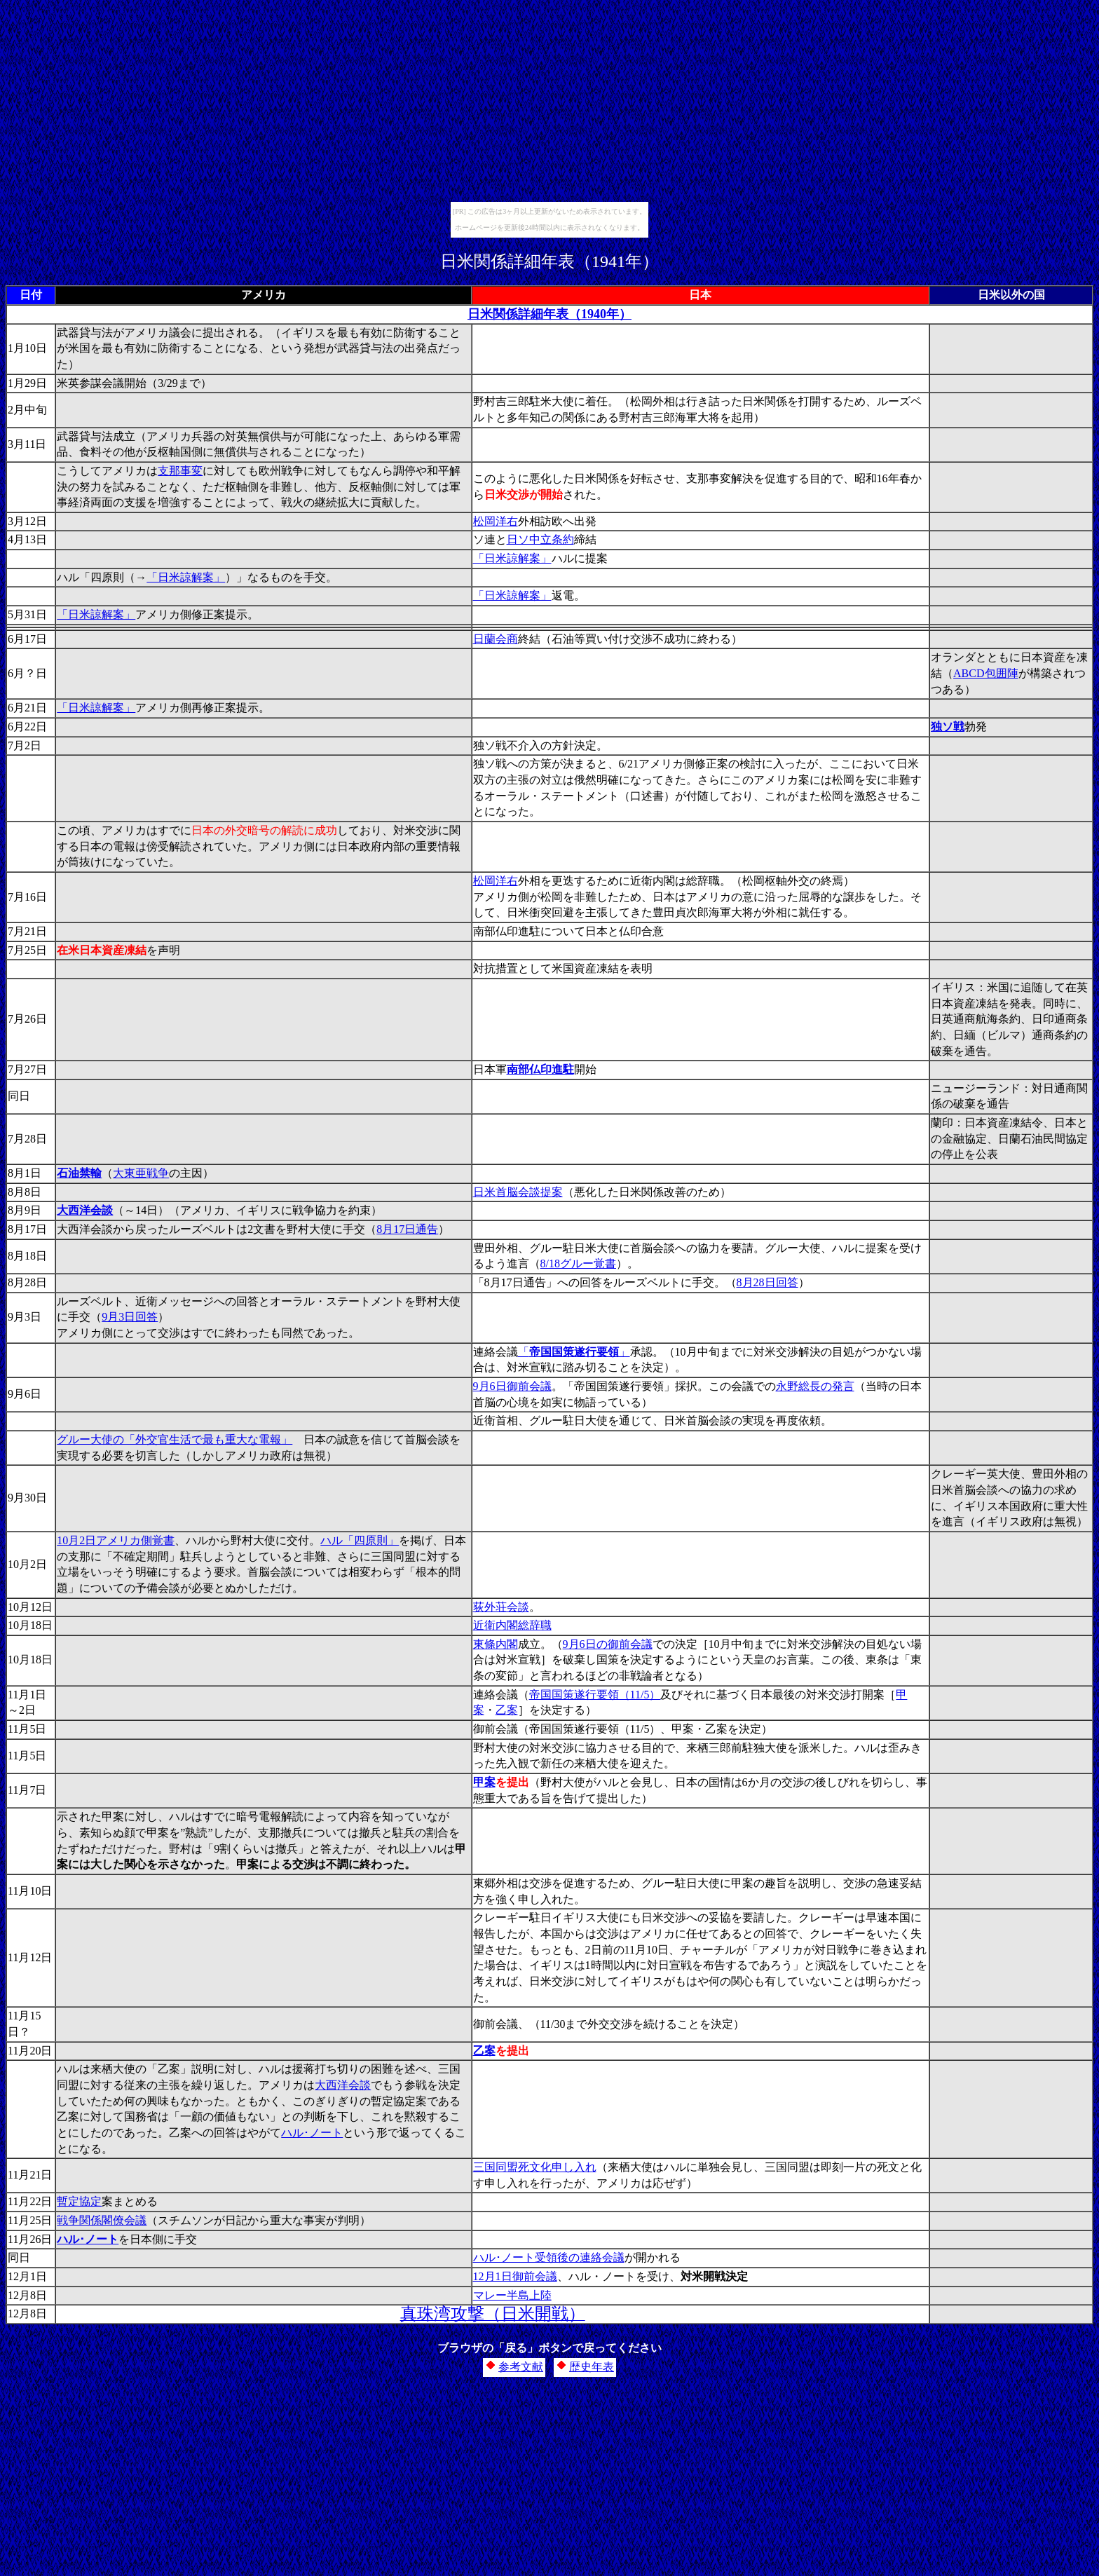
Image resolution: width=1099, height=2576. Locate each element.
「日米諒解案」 (512, 558)
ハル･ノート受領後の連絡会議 (548, 2257)
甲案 (484, 1782)
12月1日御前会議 (515, 2276)
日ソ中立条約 (540, 539)
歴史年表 (591, 2367)
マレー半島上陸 (512, 2295)
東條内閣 (495, 1644)
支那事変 (180, 471)
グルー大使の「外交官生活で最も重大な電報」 (174, 1439)
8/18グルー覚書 (578, 1263)
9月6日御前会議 (512, 1386)
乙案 (507, 1710)
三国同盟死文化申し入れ (534, 2167)
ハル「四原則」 (359, 1540)
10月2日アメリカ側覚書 (116, 1540)
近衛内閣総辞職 (512, 1625)
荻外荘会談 (501, 1607)
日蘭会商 (495, 639)
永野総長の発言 (815, 1386)
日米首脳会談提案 (518, 1192)
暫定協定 (79, 2201)
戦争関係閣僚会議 (101, 2220)
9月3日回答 (130, 1317)
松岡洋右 (495, 521)
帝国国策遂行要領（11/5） (595, 1695)
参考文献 (520, 2367)
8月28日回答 (767, 1282)
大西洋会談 (343, 2085)
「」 (574, 1352)
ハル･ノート (312, 2133)
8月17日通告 (407, 1229)
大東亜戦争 (141, 1173)
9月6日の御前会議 (608, 1644)
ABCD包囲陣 (985, 673)
